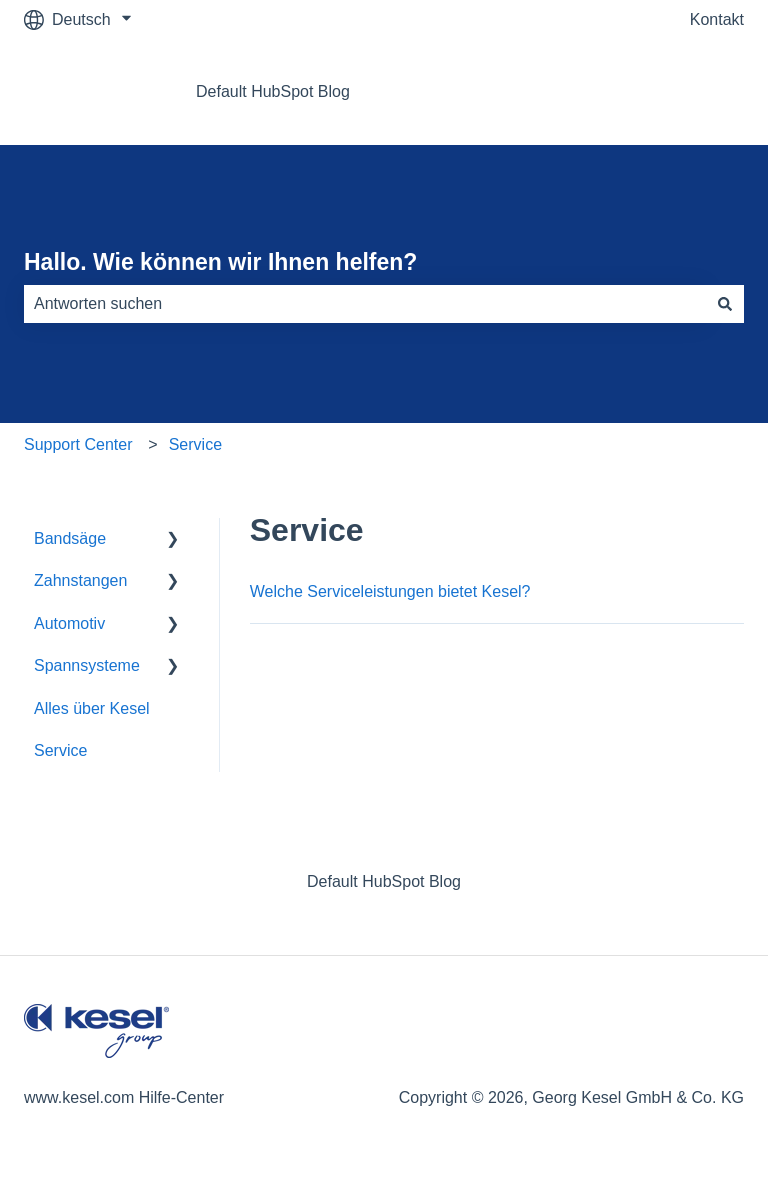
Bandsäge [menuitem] (70, 538)
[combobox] (365, 304)
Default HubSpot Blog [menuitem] (384, 881)
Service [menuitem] (60, 750)
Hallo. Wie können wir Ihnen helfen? (220, 262)
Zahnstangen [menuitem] (80, 580)
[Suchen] (725, 304)
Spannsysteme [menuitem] (87, 665)
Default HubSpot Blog (273, 91)
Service (195, 444)
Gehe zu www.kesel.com (636, 91)
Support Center (78, 444)
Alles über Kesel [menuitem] (92, 708)
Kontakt (717, 19)
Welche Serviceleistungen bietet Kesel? (390, 591)
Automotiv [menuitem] (69, 623)
